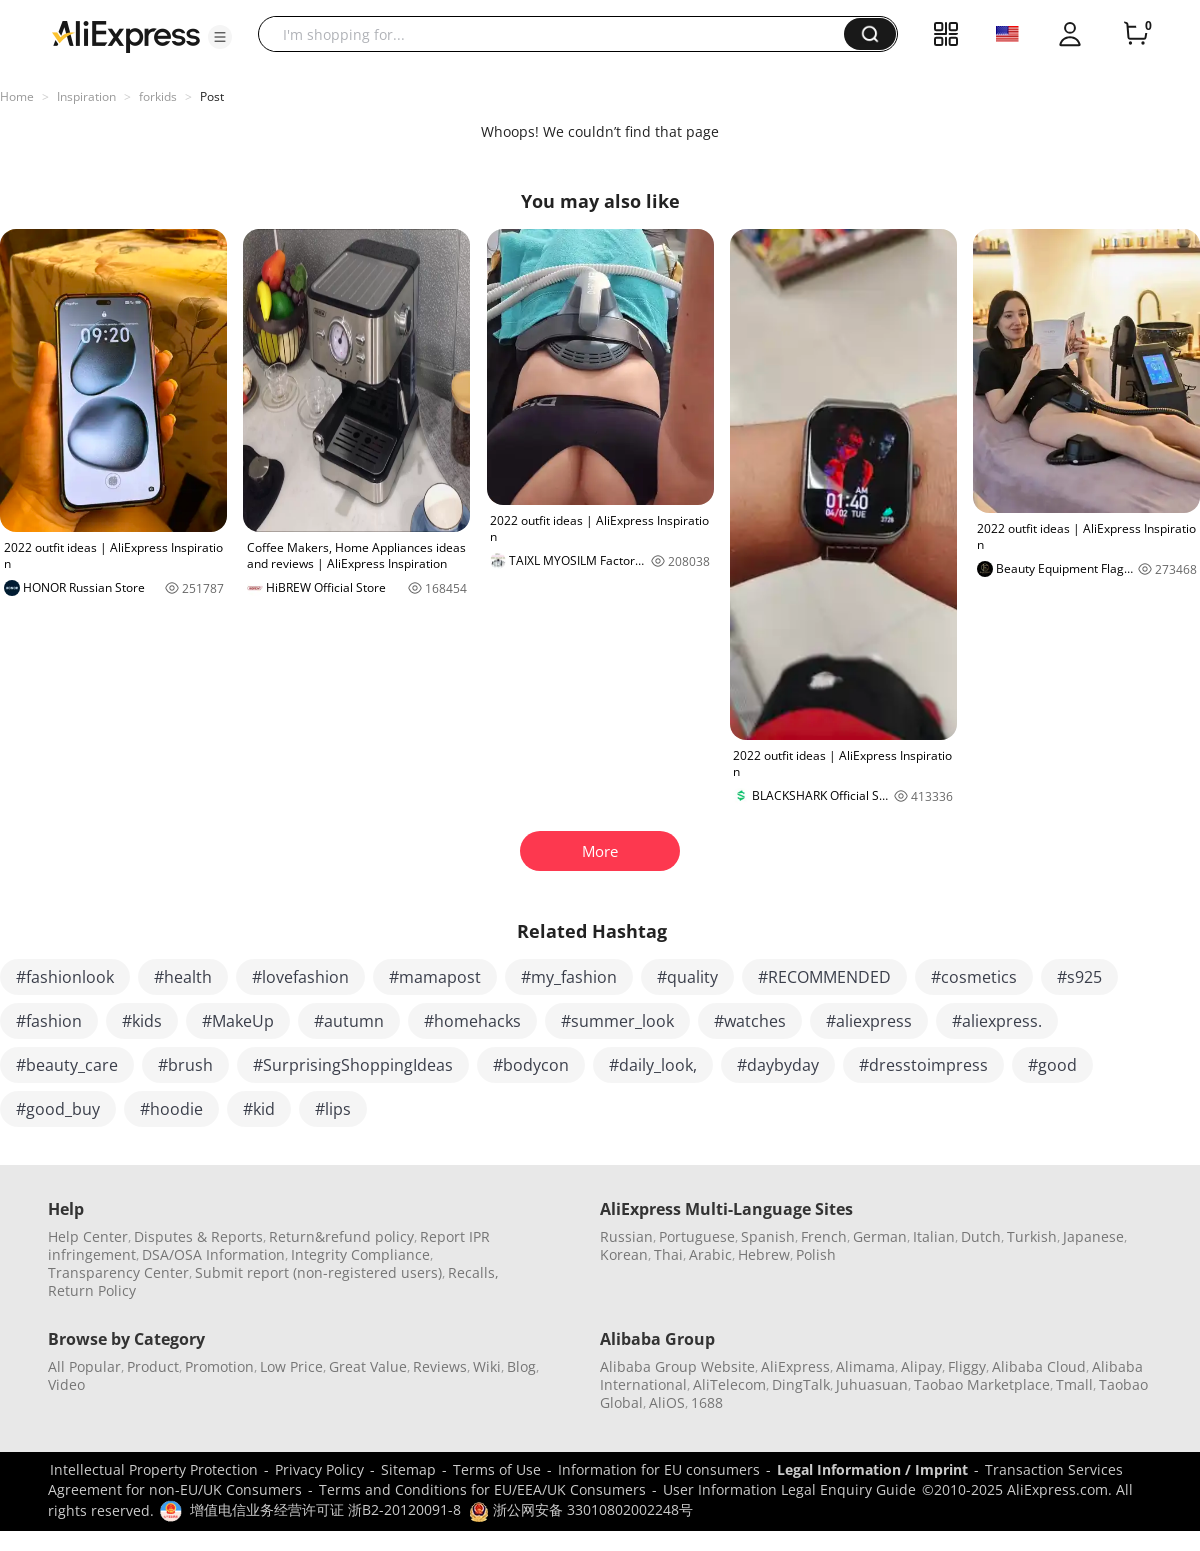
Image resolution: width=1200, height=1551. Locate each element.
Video (66, 1384)
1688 (707, 1402)
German (880, 1236)
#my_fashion (569, 977)
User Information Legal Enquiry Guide (789, 1489)
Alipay (921, 1366)
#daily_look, (653, 1065)
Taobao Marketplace (982, 1384)
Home (17, 96)
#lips (333, 1109)
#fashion (49, 1021)
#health (183, 977)
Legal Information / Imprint (872, 1469)
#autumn (349, 1021)
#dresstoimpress (923, 1065)
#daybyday (778, 1065)
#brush (185, 1065)
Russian (626, 1236)
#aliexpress (869, 1021)
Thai (668, 1254)
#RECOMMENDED (824, 977)
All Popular (84, 1366)
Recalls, (473, 1272)
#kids (142, 1021)
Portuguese (697, 1236)
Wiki (487, 1366)
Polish (816, 1254)
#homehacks (472, 1021)
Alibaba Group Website (677, 1366)
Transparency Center (118, 1272)
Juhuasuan (872, 1384)
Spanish (768, 1236)
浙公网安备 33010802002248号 (581, 1509)
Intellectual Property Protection (154, 1469)
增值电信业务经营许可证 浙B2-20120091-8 (325, 1509)
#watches (750, 1021)
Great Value (368, 1366)
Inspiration (86, 96)
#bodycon (531, 1065)
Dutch (981, 1236)
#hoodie (171, 1109)
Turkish (1032, 1236)
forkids (158, 96)
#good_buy (58, 1109)
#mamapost (435, 977)
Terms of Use (497, 1469)
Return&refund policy (341, 1236)
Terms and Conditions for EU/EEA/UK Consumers (482, 1489)
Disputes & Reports (198, 1236)
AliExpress (795, 1366)
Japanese (1093, 1236)
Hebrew (764, 1254)
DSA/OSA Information (213, 1254)
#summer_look (617, 1021)
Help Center (88, 1236)
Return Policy (92, 1290)
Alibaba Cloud (1039, 1366)
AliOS (667, 1402)
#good (1052, 1065)
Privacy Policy (319, 1469)
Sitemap (408, 1469)
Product (153, 1366)
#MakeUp (238, 1021)
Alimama (865, 1366)
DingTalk (801, 1384)
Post (212, 96)
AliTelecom (729, 1384)
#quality (687, 977)
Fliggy (967, 1366)
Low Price (291, 1366)
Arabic (710, 1254)
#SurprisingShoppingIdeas (353, 1065)
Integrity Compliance (360, 1254)
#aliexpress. (997, 1021)
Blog (521, 1366)
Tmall (1074, 1384)
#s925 (1079, 977)
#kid (259, 1109)
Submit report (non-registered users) (318, 1272)
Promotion (219, 1366)
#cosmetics (974, 977)
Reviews (440, 1366)
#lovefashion (300, 977)
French (824, 1236)
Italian (934, 1236)
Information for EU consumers (659, 1469)
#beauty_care (67, 1065)
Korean (624, 1254)
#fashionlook (65, 977)
